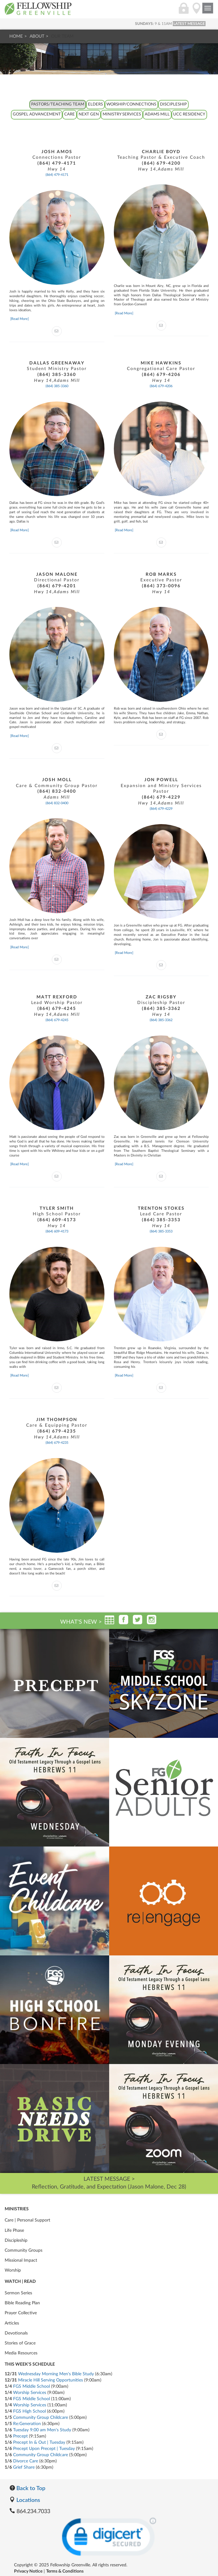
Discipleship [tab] (173, 104)
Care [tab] (69, 114)
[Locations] (196, 11)
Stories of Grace (20, 2343)
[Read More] (19, 319)
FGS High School (29, 2411)
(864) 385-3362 (161, 1020)
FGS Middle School (31, 2386)
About (37, 36)
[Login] (183, 11)
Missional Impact (21, 2260)
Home (16, 36)
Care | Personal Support (27, 2220)
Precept (20, 2436)
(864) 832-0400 (57, 803)
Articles (12, 2323)
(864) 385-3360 (57, 386)
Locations (24, 2499)
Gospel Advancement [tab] (37, 114)
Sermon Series (18, 2293)
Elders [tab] (95, 104)
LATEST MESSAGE (189, 24)
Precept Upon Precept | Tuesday (44, 2449)
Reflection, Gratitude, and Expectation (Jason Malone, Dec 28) (109, 2187)
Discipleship (16, 2240)
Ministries (17, 2209)
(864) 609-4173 (57, 1231)
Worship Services (29, 2393)
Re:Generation (27, 2424)
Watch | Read (20, 2281)
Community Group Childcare (40, 2417)
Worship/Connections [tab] (131, 104)
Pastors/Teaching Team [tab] (57, 104)
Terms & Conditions (65, 2571)
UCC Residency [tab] (189, 114)
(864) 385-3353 (161, 1231)
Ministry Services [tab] (122, 114)
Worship (13, 2270)
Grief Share (24, 2467)
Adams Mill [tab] (157, 114)
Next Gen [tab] (89, 114)
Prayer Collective (21, 2313)
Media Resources (21, 2353)
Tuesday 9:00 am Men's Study (42, 2430)
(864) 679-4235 (57, 1442)
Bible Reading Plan (22, 2303)
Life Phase (14, 2230)
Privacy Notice (28, 2571)
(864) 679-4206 (161, 386)
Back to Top (27, 2488)
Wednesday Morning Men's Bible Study (56, 2374)
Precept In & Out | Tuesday (39, 2442)
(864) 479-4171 (57, 174)
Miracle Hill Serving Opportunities (50, 2380)
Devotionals (16, 2333)
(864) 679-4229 (161, 808)
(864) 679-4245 (57, 1020)
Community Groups (23, 2250)
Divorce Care (25, 2461)
